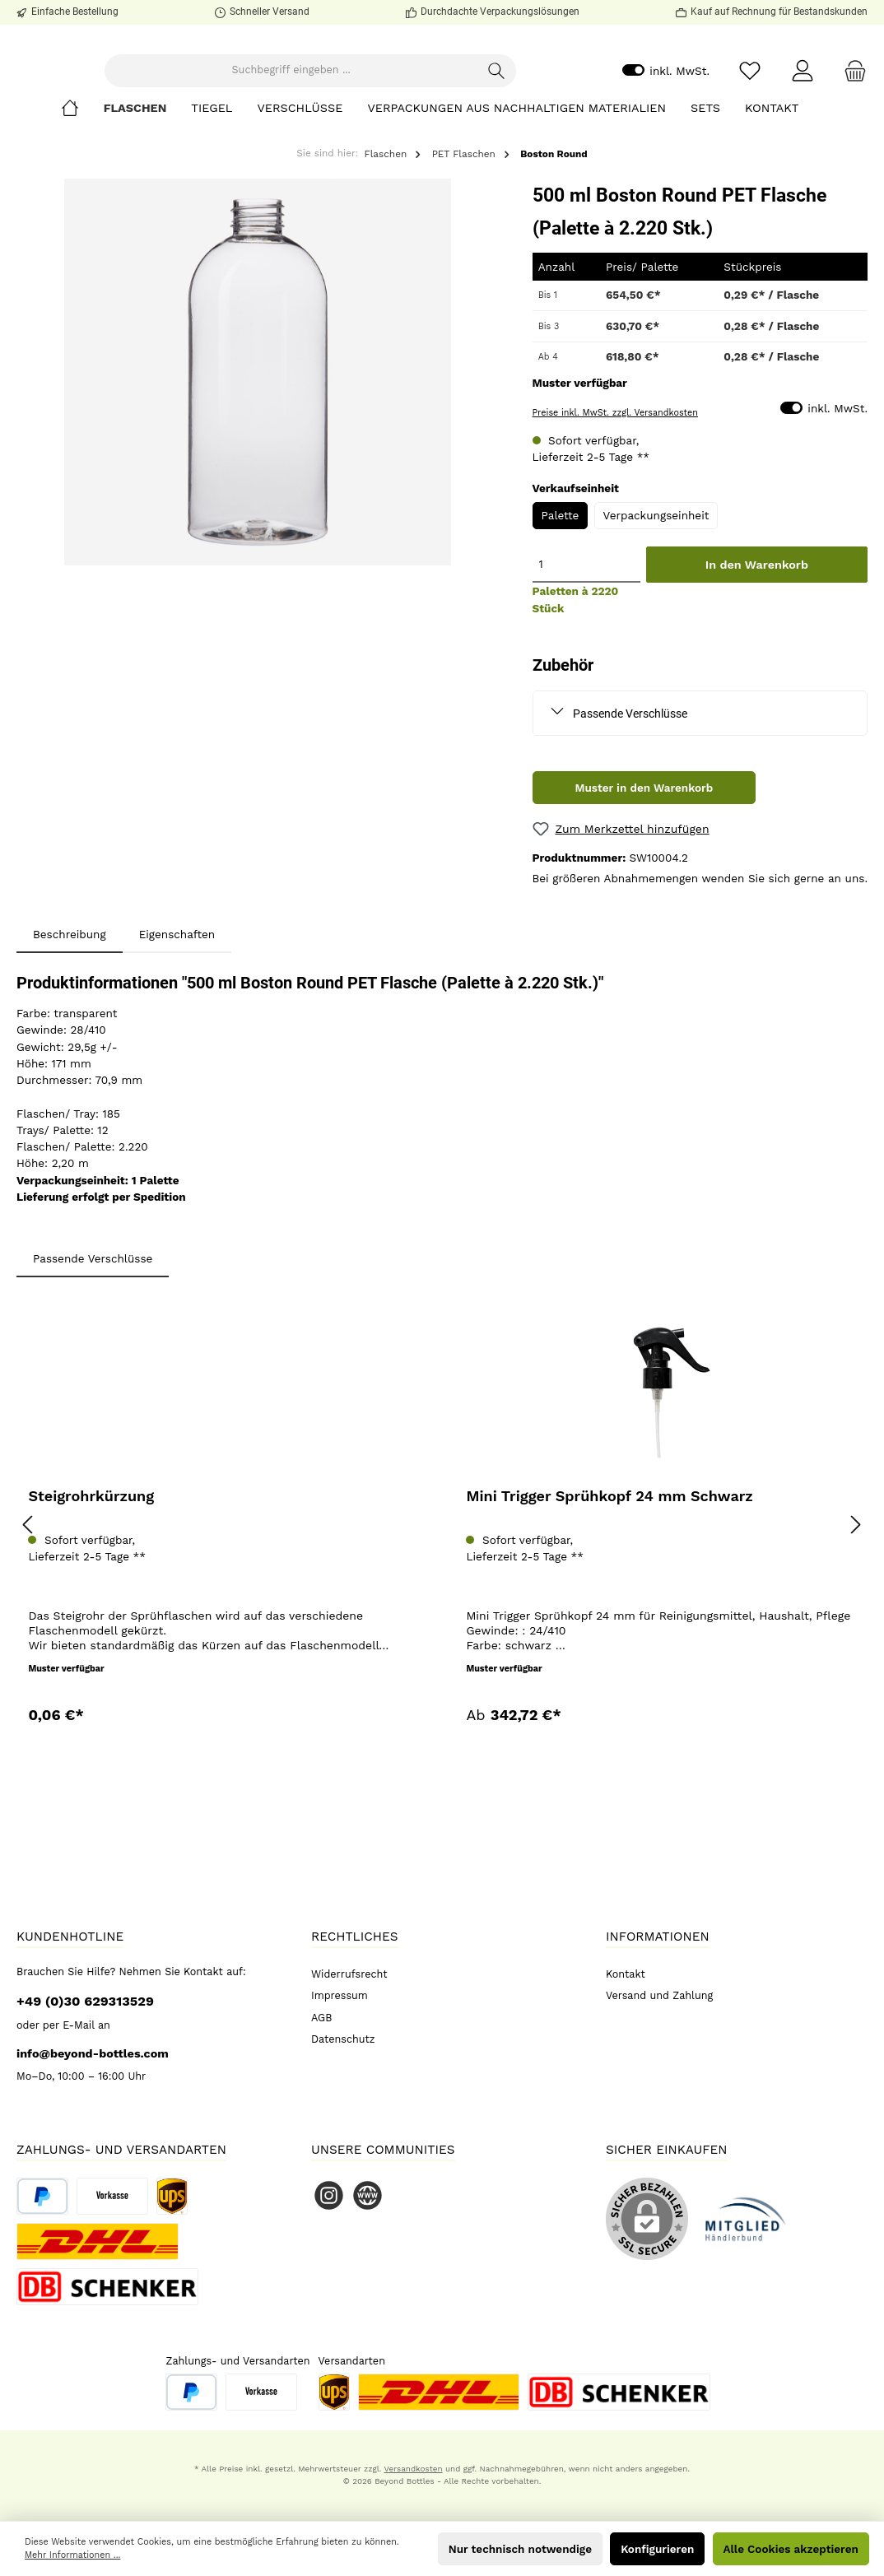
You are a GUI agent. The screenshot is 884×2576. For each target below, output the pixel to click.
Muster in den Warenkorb (644, 877)
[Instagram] (329, 2195)
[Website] (367, 2195)
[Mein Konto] (802, 116)
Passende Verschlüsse (630, 803)
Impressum (339, 1995)
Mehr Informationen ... (72, 2555)
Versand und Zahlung (659, 1995)
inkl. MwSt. (665, 116)
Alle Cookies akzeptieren (790, 2548)
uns (855, 967)
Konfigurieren (657, 2548)
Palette (560, 604)
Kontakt (625, 1974)
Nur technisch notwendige (520, 2548)
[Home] (82, 197)
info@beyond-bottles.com (92, 2053)
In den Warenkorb (756, 654)
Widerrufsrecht (349, 1974)
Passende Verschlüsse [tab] (92, 1348)
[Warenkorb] (850, 116)
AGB (321, 2017)
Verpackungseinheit (656, 604)
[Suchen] (552, 115)
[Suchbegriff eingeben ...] (353, 115)
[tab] (69, 1024)
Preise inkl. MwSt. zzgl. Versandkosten (615, 502)
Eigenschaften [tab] (177, 1023)
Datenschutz (343, 2039)
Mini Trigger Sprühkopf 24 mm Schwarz (609, 1585)
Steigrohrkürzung (91, 1585)
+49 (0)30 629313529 (85, 2001)
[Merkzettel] (750, 116)
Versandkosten (413, 2468)
